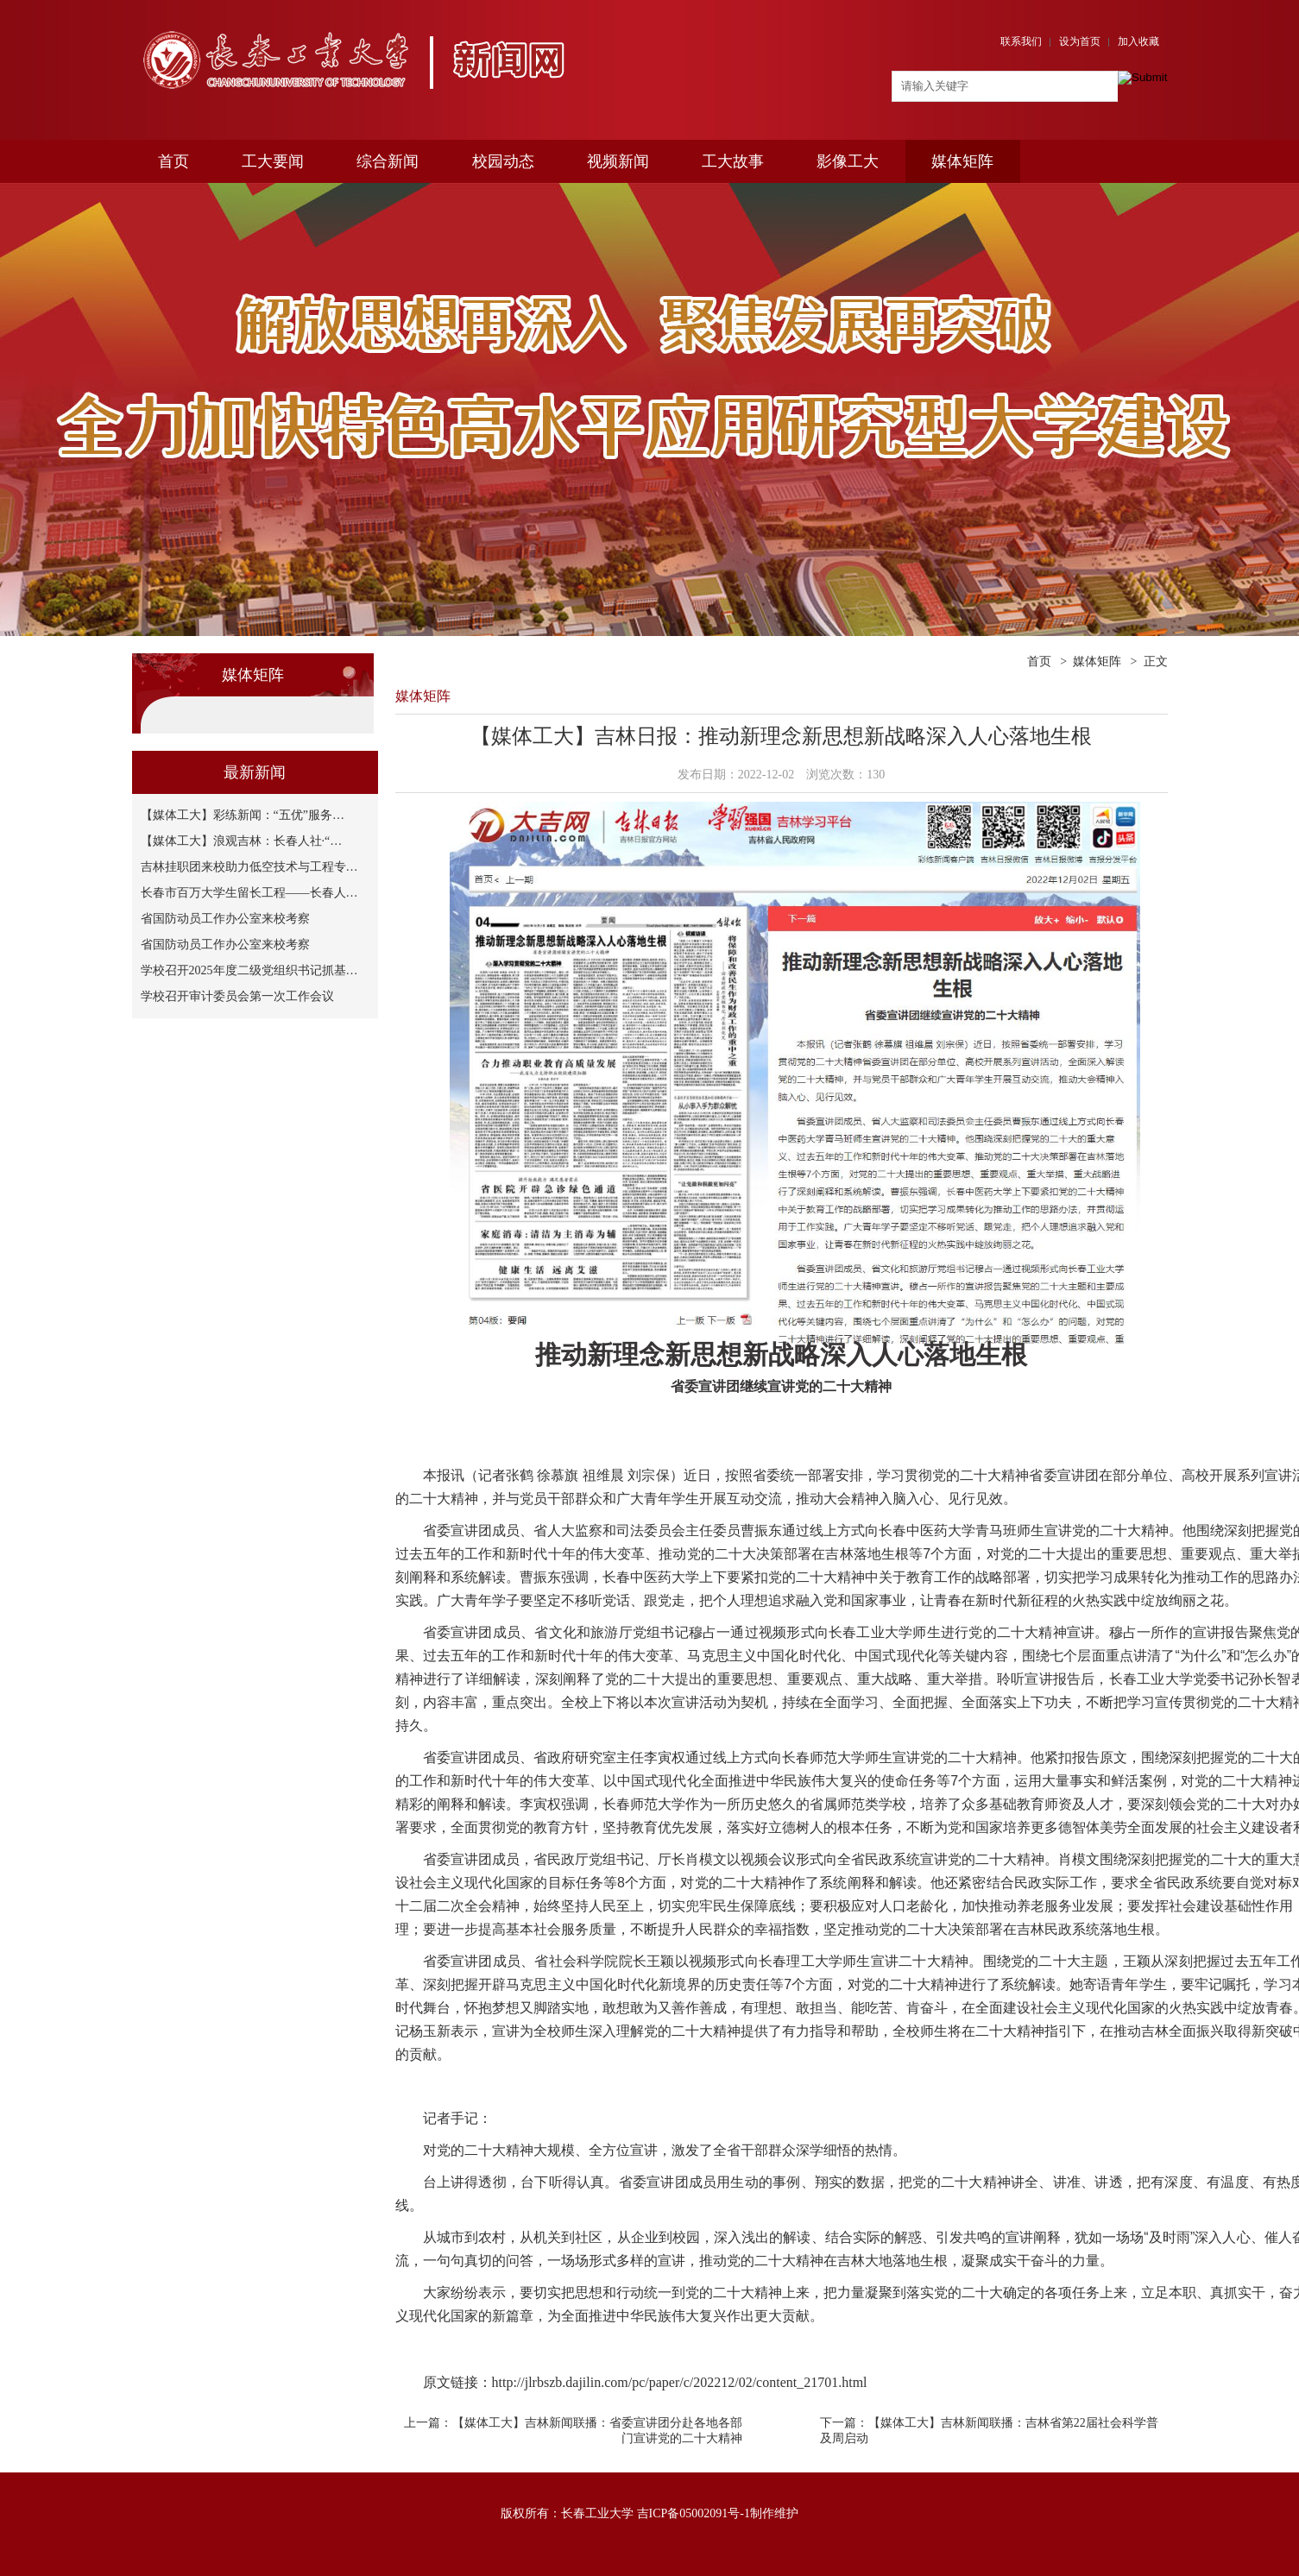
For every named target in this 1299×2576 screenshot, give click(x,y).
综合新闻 (387, 161)
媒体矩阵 (962, 161)
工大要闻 (273, 161)
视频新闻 (618, 161)
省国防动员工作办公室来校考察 (225, 918)
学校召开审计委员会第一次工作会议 (237, 996)
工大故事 (733, 161)
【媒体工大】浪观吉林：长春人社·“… (242, 841)
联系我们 (1021, 41)
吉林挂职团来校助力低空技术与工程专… (249, 866)
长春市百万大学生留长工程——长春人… (249, 892)
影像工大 (848, 161)
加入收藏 (1138, 41)
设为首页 (1079, 41)
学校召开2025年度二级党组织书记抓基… (249, 970)
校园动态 (503, 161)
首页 (173, 161)
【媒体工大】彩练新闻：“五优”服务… (242, 815)
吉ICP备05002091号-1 (693, 2513)
